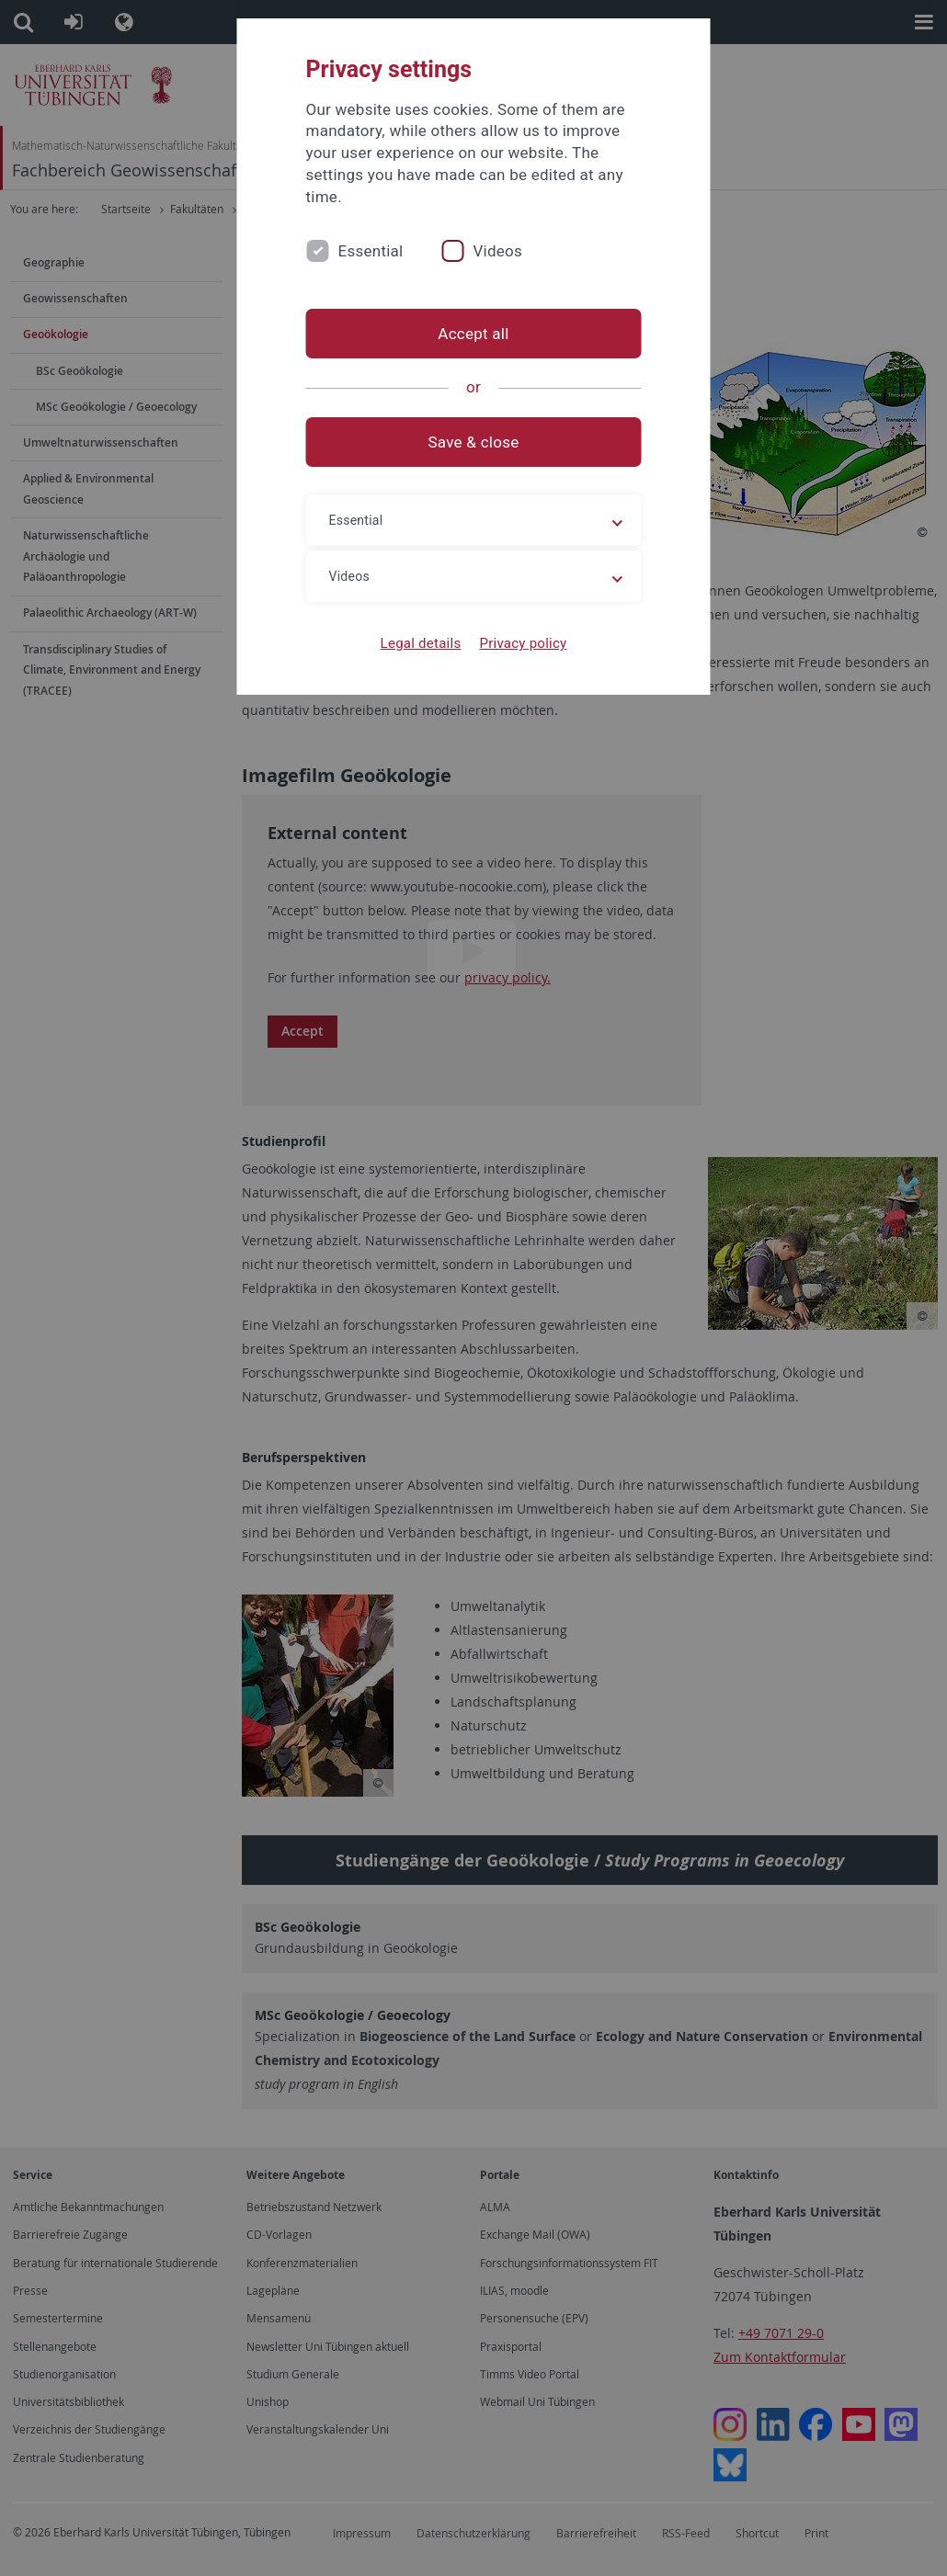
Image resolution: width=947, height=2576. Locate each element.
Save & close (473, 442)
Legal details (421, 643)
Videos (497, 251)
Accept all (473, 333)
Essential (371, 251)
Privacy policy (522, 643)
